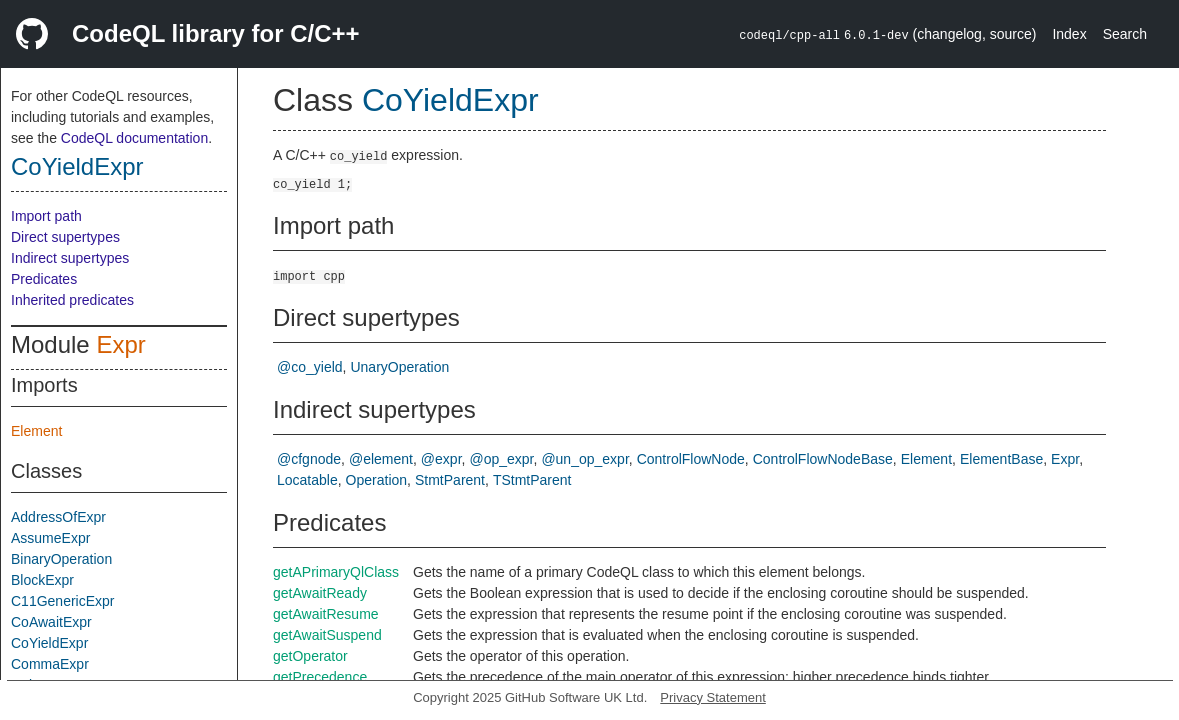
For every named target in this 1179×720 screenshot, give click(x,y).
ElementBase (1001, 459)
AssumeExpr (50, 538)
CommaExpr (50, 664)
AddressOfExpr (58, 517)
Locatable (307, 480)
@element (381, 459)
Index (1069, 34)
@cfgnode (309, 459)
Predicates (44, 279)
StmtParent (450, 480)
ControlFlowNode (691, 459)
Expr (120, 344)
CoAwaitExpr (51, 622)
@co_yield (310, 367)
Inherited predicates (72, 300)
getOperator (310, 656)
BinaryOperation (61, 559)
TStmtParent (532, 480)
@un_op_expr (584, 459)
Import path (46, 216)
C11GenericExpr (63, 601)
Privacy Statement (713, 697)
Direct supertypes (65, 237)
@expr (441, 459)
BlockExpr (42, 580)
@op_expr (501, 459)
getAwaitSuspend (327, 635)
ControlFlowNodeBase (823, 459)
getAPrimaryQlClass (336, 572)
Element (36, 431)
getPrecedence (320, 677)
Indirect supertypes (70, 258)
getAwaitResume (326, 614)
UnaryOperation (399, 367)
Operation (376, 480)
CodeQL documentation (134, 138)
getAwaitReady (320, 593)
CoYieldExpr (77, 166)
